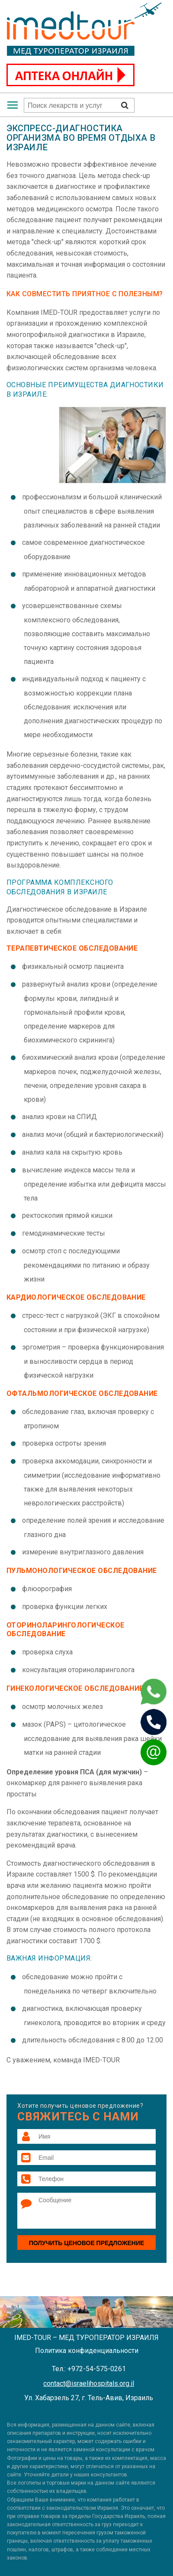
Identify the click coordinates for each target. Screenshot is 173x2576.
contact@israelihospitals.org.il (88, 2383)
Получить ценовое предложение (86, 2242)
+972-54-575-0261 (96, 2369)
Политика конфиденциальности (86, 2350)
